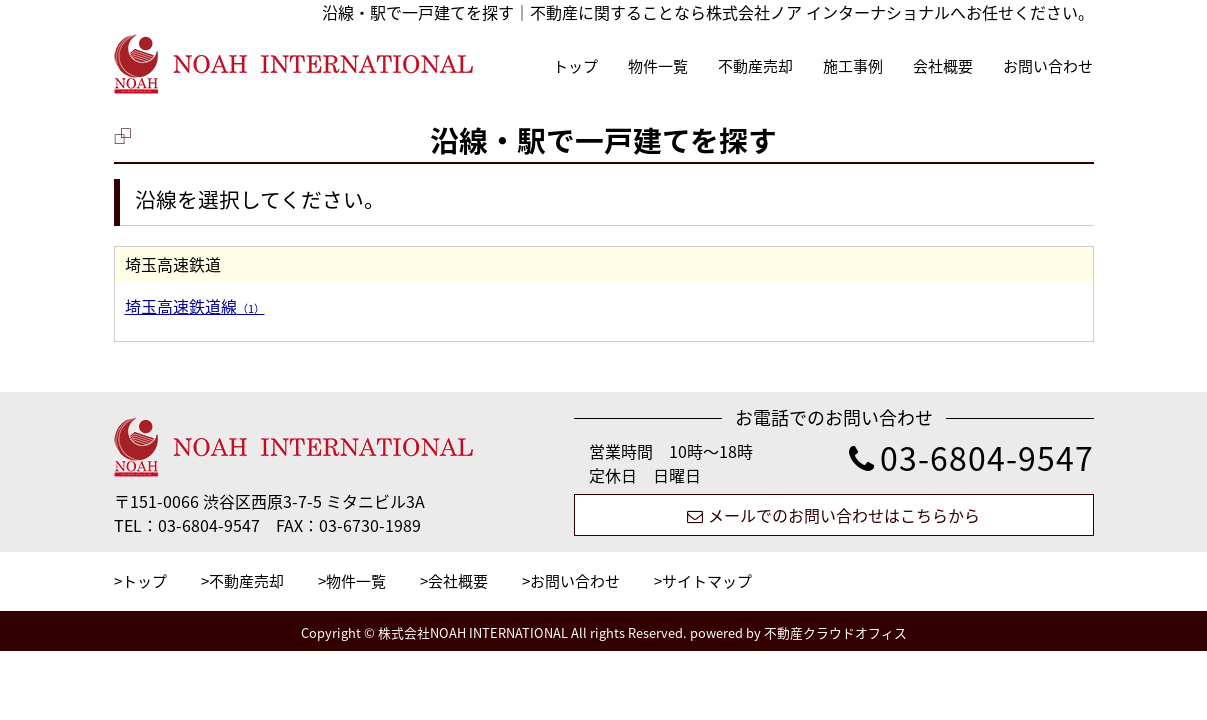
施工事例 (853, 66)
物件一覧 (658, 66)
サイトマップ (707, 581)
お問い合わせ (1048, 66)
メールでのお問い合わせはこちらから (833, 515)
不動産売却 (755, 66)
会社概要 (943, 66)
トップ (575, 66)
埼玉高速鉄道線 (195, 306)
